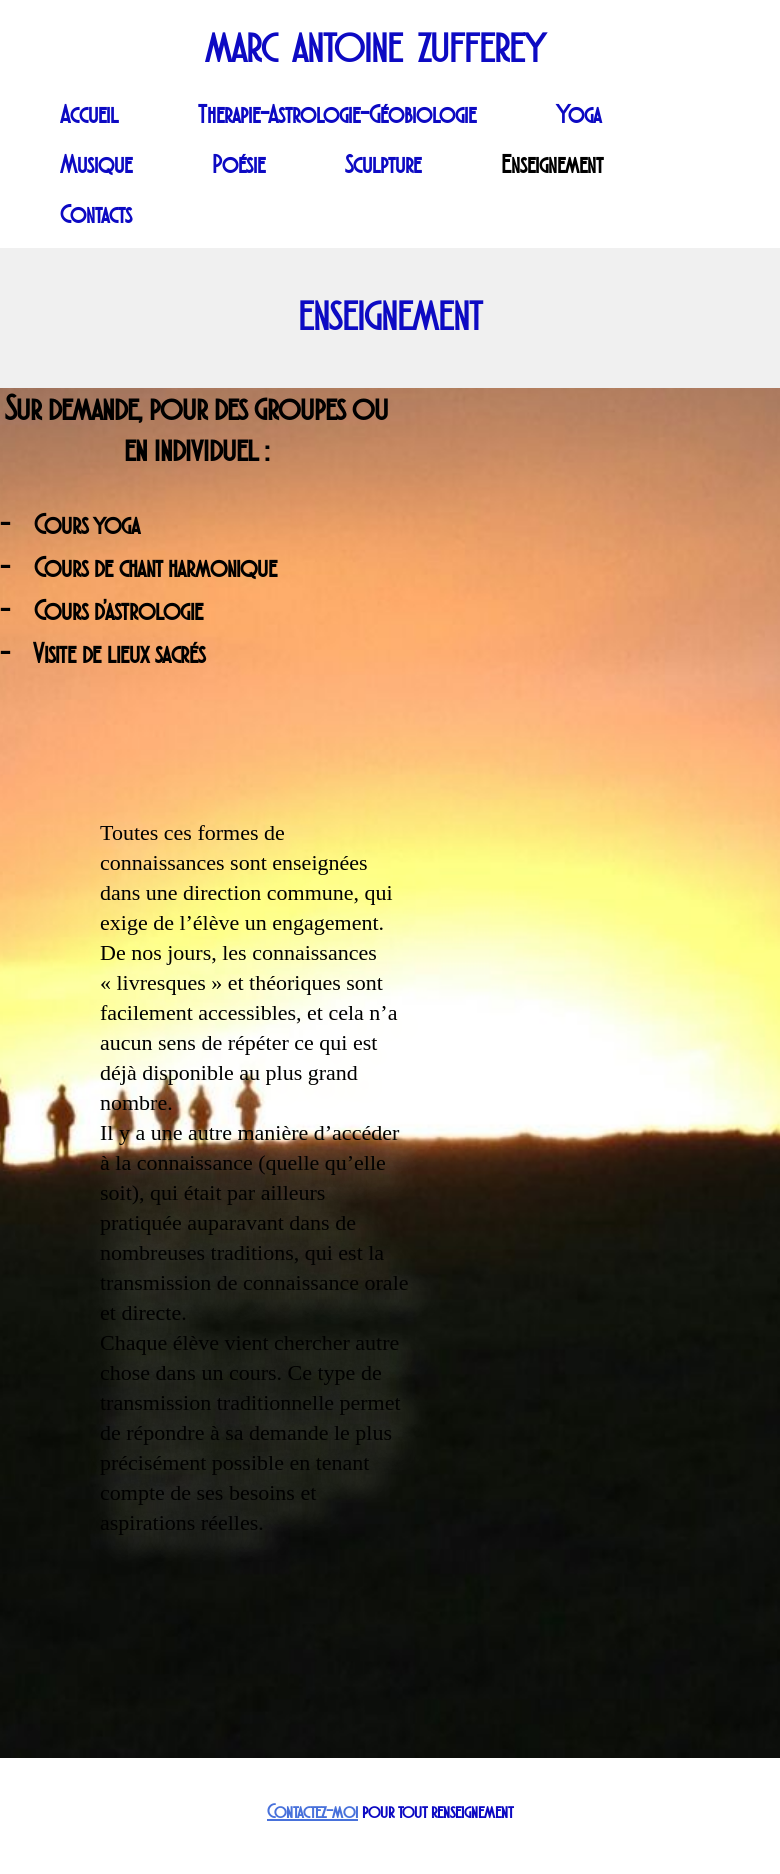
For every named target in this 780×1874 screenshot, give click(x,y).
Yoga (578, 115)
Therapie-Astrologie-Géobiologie (337, 115)
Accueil (89, 115)
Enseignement (552, 165)
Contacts (96, 215)
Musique (96, 165)
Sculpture (383, 165)
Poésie (238, 165)
